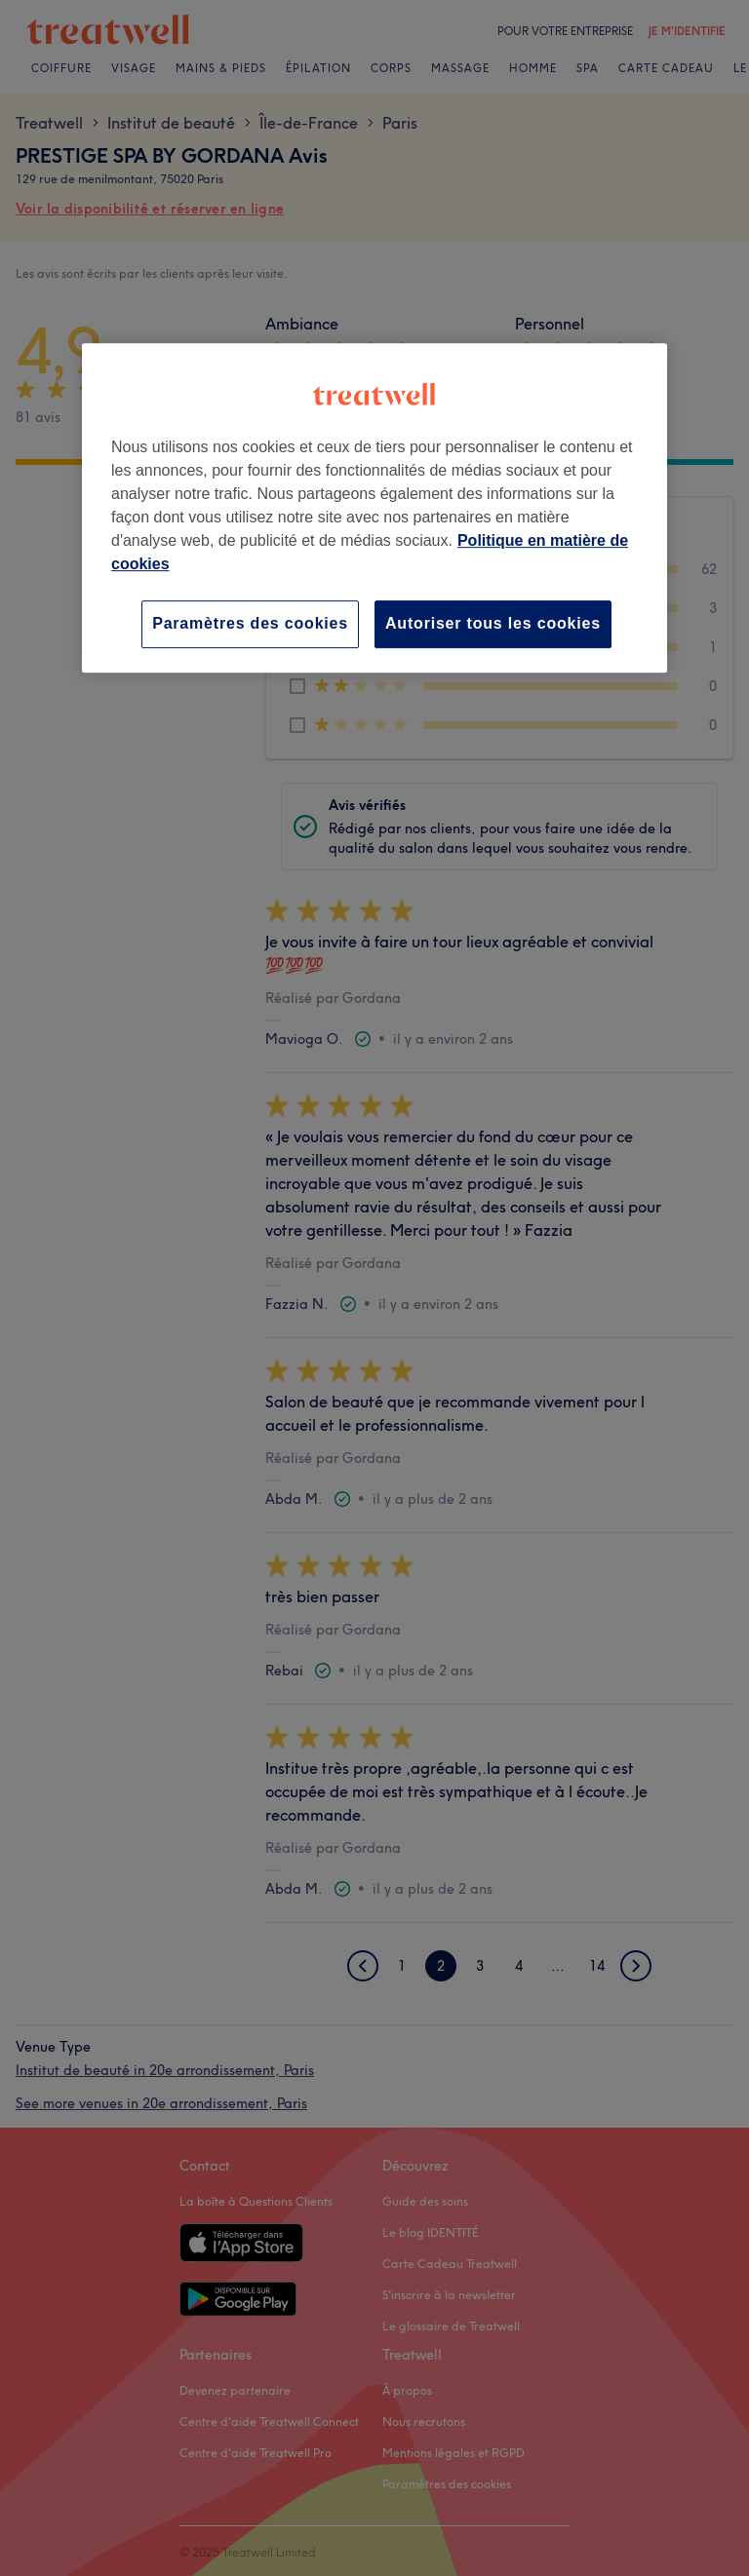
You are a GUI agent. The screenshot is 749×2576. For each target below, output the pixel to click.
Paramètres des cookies (250, 624)
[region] (374, 508)
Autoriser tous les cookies (493, 624)
